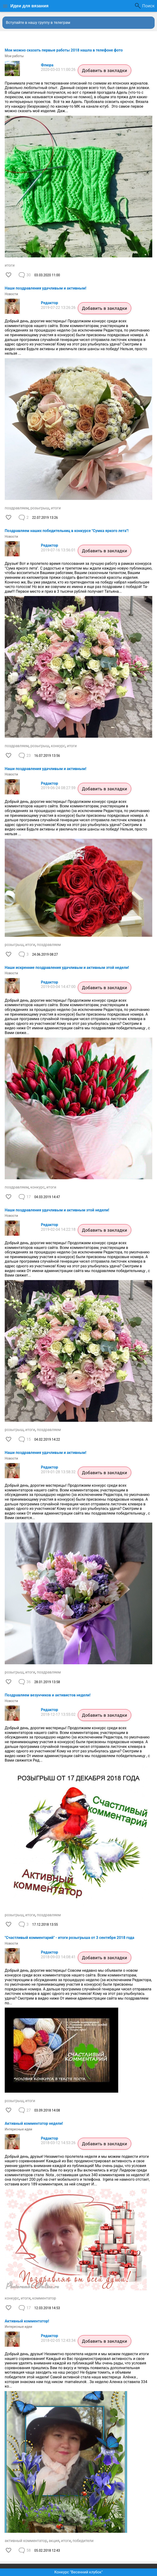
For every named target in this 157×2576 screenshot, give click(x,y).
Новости (11, 294)
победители (83, 2540)
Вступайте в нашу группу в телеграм (38, 22)
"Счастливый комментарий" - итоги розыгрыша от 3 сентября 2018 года (69, 1937)
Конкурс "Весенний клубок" (78, 2572)
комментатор (44, 2298)
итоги (10, 265)
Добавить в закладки (104, 70)
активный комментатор (26, 2540)
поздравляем (17, 508)
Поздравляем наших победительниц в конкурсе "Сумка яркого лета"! (67, 530)
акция (54, 2540)
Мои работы (14, 56)
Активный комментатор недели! (34, 2123)
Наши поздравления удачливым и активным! (45, 288)
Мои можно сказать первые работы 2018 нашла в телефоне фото (64, 50)
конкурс (58, 746)
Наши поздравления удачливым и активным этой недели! (57, 1210)
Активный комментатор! (27, 2321)
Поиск (148, 5)
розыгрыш (39, 508)
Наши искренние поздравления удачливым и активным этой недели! (67, 967)
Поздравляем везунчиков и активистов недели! (48, 1695)
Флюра (47, 65)
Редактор (49, 303)
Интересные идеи (18, 2129)
